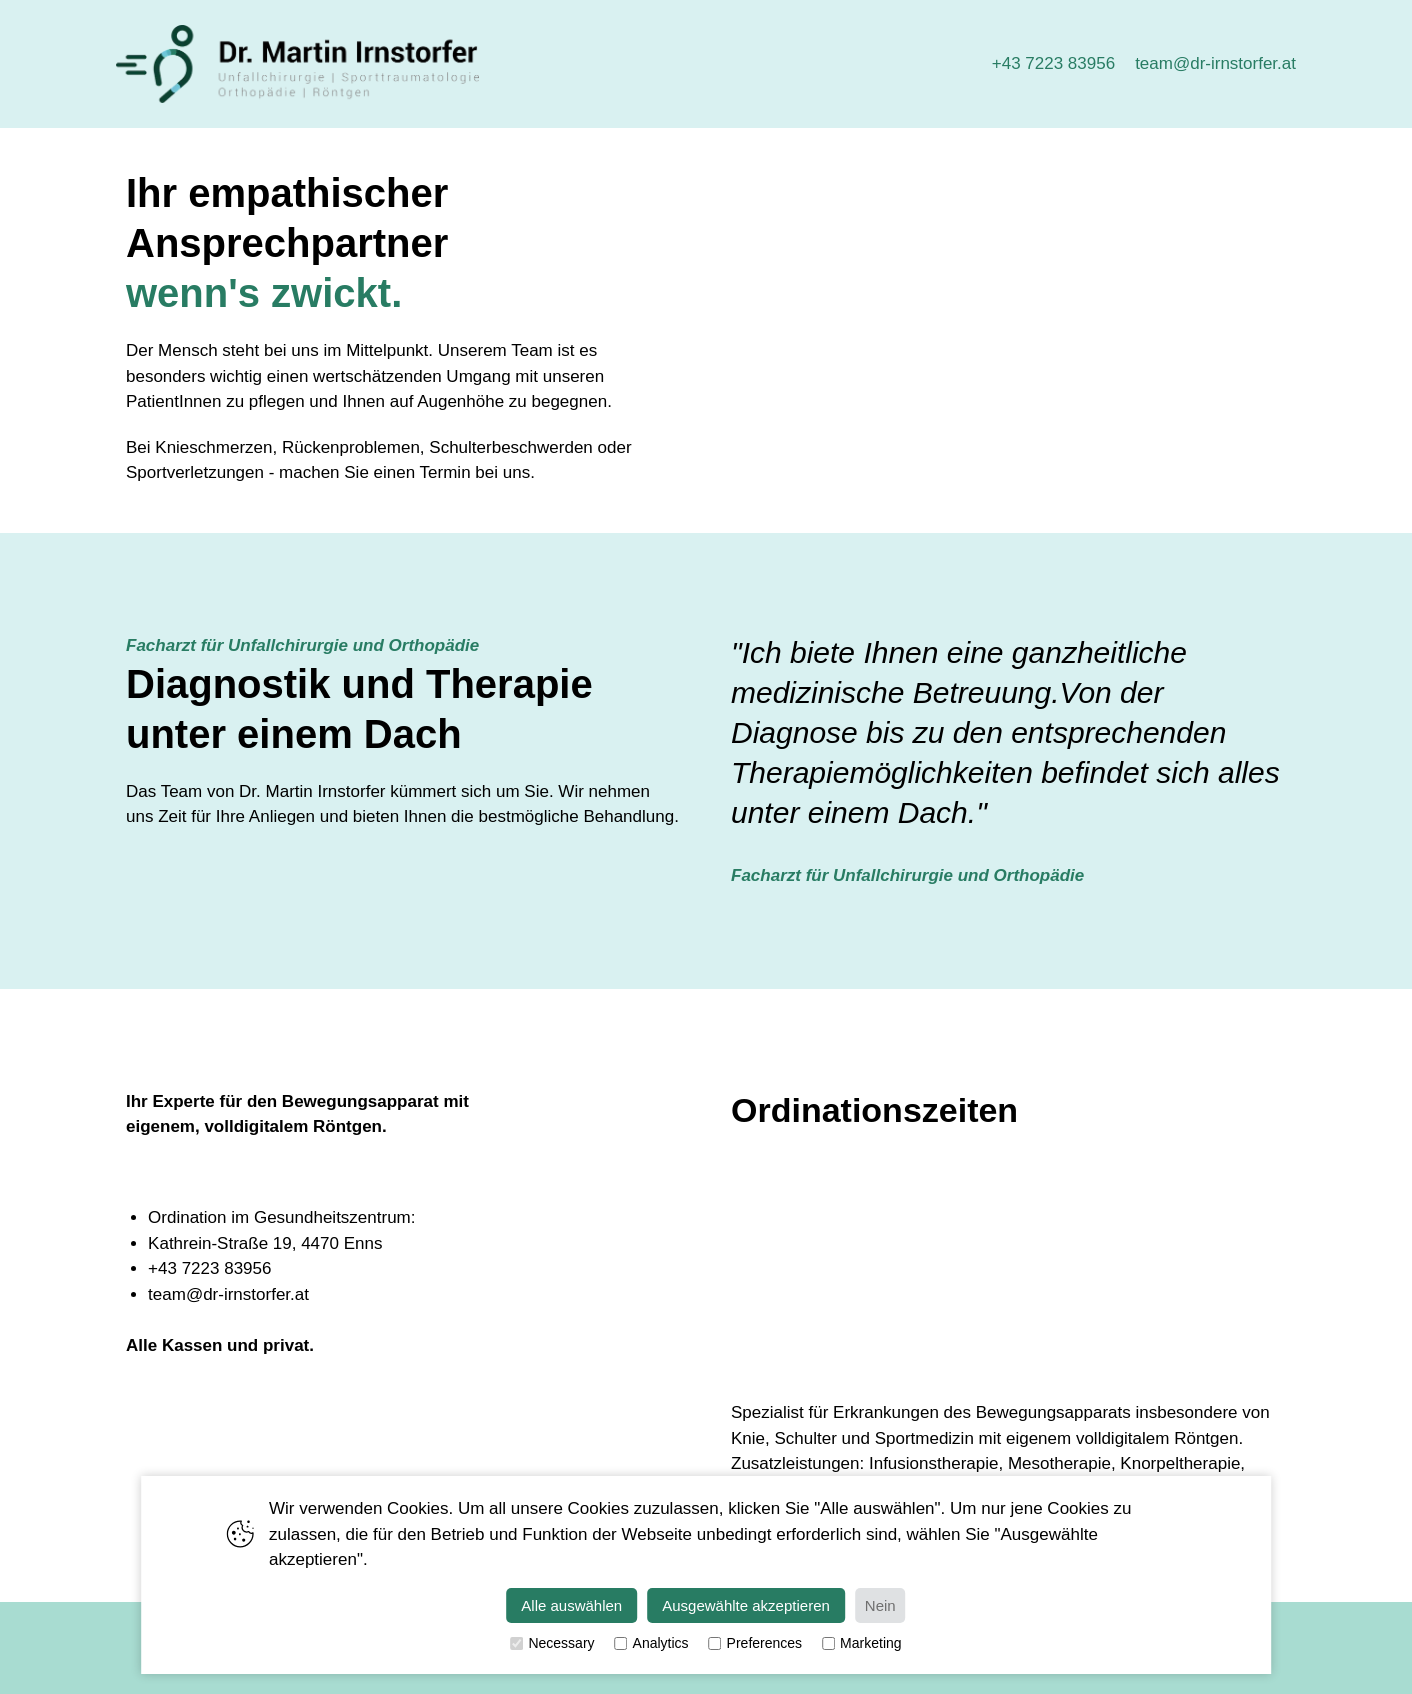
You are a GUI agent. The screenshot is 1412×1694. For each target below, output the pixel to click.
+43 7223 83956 (1053, 63)
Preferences (755, 1643)
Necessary (552, 1643)
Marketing (861, 1643)
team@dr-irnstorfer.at (1215, 63)
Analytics (652, 1643)
